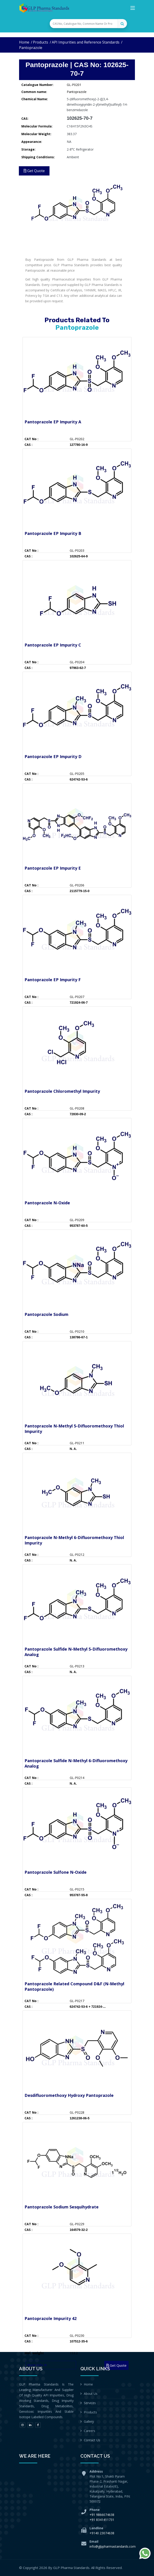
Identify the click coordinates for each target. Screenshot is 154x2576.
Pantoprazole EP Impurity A (53, 421)
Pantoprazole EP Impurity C (53, 645)
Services (90, 2403)
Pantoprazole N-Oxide (47, 1202)
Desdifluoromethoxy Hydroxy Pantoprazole (69, 2095)
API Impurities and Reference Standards (85, 42)
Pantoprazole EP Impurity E (53, 868)
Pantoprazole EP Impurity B (53, 533)
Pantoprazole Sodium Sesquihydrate (62, 2207)
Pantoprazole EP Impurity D (53, 756)
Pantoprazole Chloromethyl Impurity (62, 1091)
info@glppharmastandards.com (112, 2546)
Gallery (89, 2421)
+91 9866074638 (101, 2515)
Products (40, 42)
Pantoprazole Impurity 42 (51, 2318)
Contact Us (92, 2440)
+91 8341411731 (101, 2519)
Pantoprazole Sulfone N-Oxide (56, 1872)
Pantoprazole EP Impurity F (53, 979)
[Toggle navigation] (132, 9)
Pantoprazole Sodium (46, 1314)
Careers (89, 2431)
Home (24, 42)
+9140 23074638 (101, 2533)
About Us (90, 2393)
